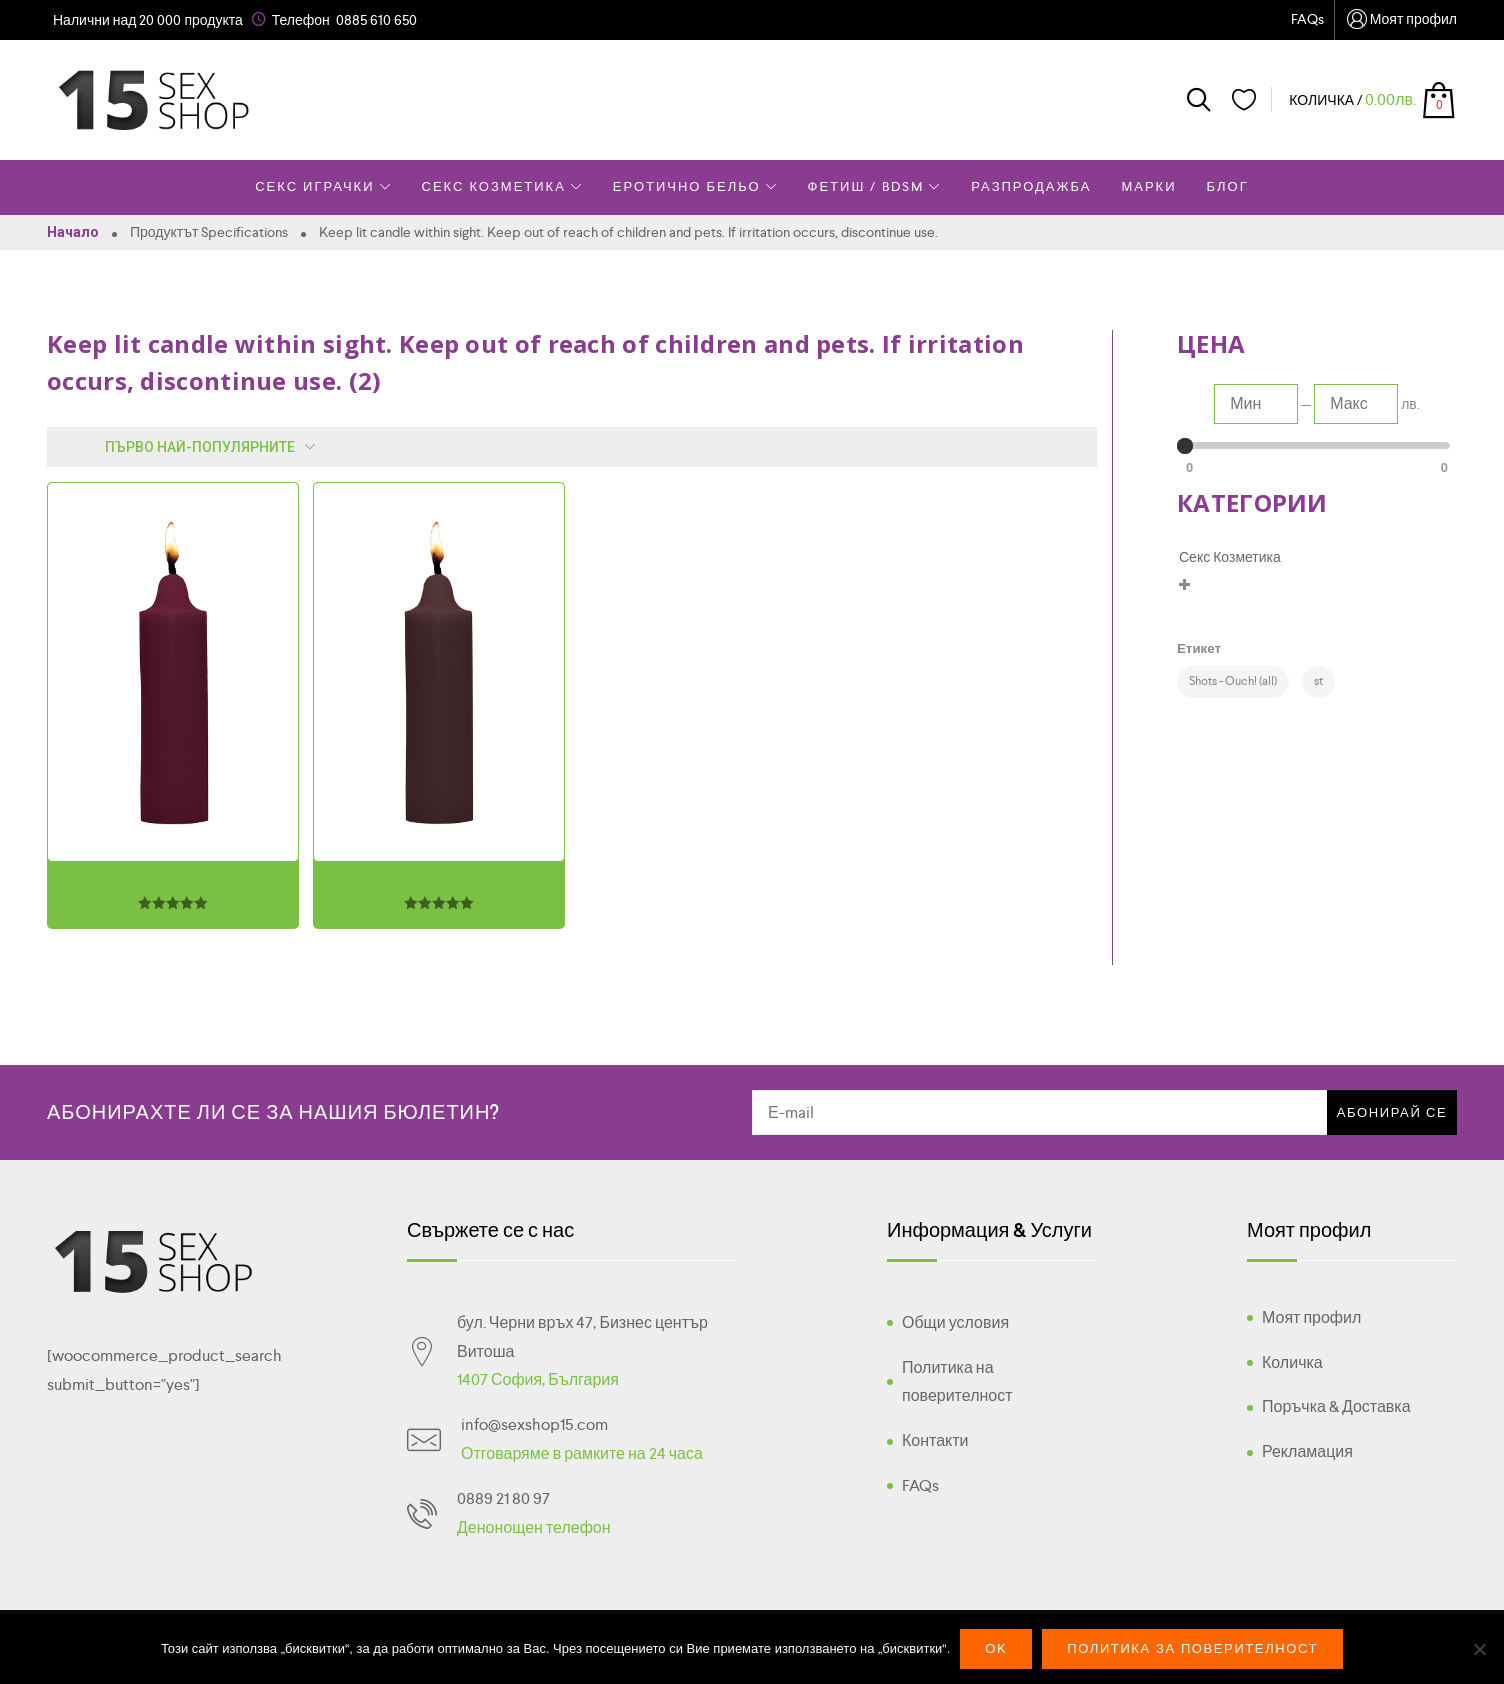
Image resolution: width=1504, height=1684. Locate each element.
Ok (996, 1648)
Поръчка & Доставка (1336, 1406)
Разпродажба (1031, 186)
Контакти (935, 1440)
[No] (1479, 1649)
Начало (73, 232)
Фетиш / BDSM (875, 186)
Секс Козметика (502, 186)
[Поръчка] (186, 447)
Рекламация (1307, 1451)
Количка (1292, 1362)
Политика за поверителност (1192, 1648)
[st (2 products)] (1318, 682)
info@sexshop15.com (534, 1424)
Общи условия (955, 1322)
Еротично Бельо (695, 186)
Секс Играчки (323, 186)
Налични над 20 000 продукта (148, 20)
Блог (1228, 186)
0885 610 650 (376, 20)
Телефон (301, 20)
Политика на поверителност (957, 1382)
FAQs (1307, 19)
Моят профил (1401, 20)
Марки (1148, 186)
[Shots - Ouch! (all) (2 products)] (1233, 682)
